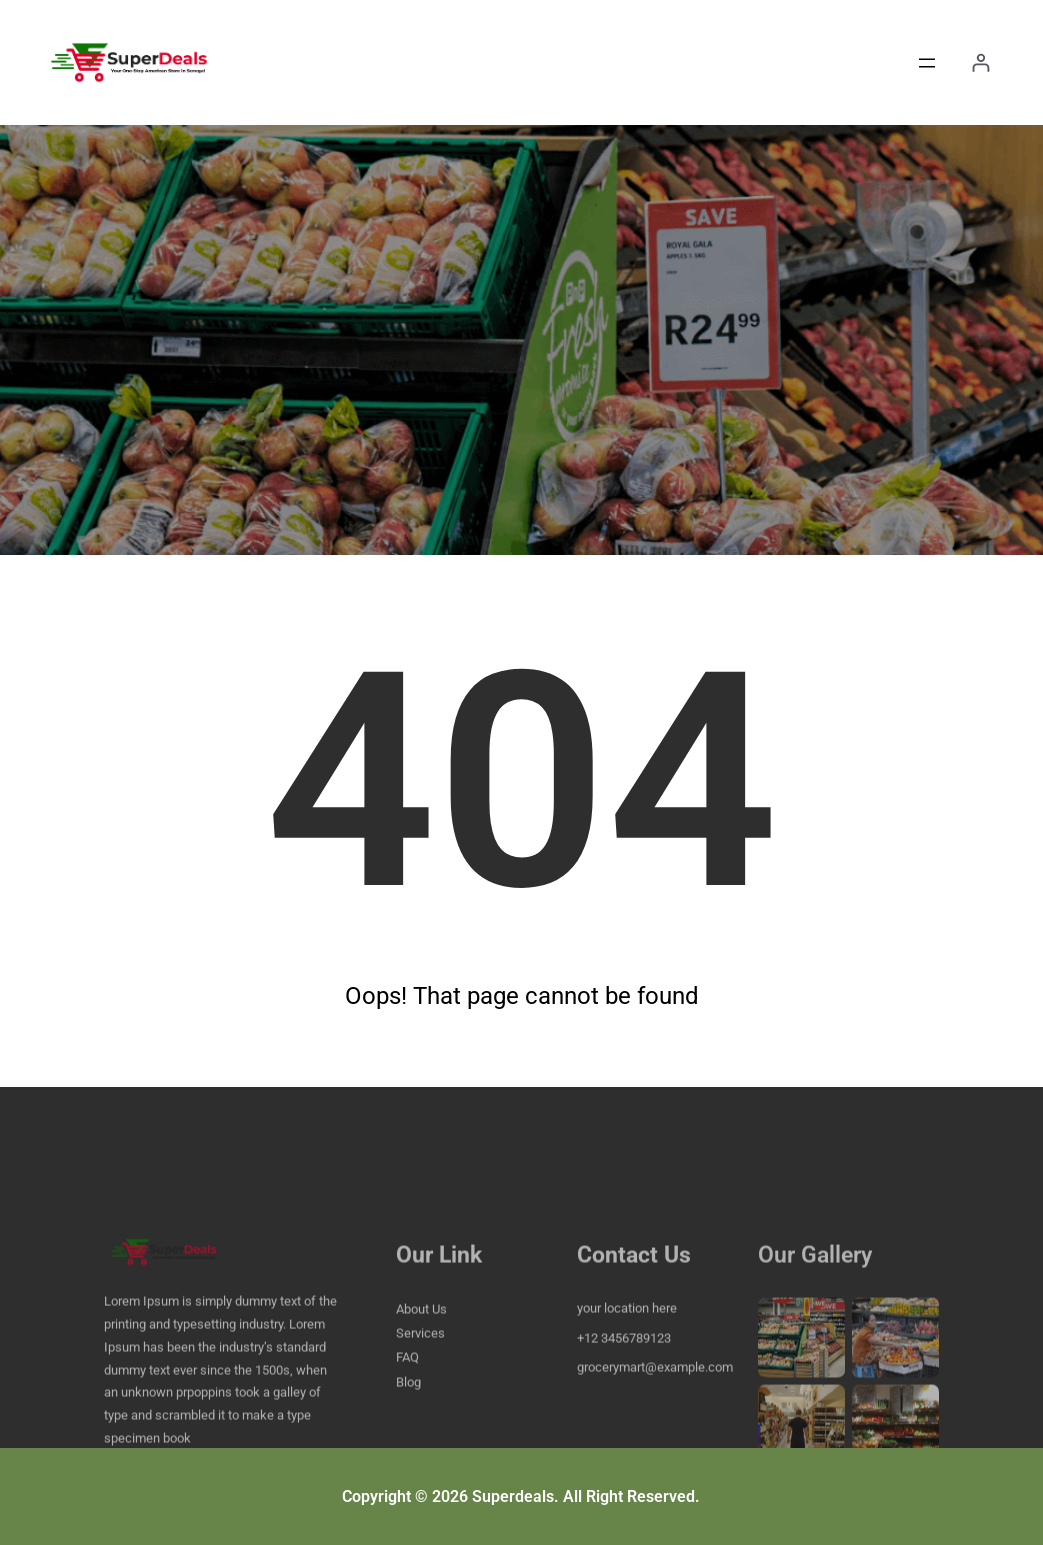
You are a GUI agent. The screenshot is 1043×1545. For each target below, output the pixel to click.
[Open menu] (927, 63)
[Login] (980, 62)
